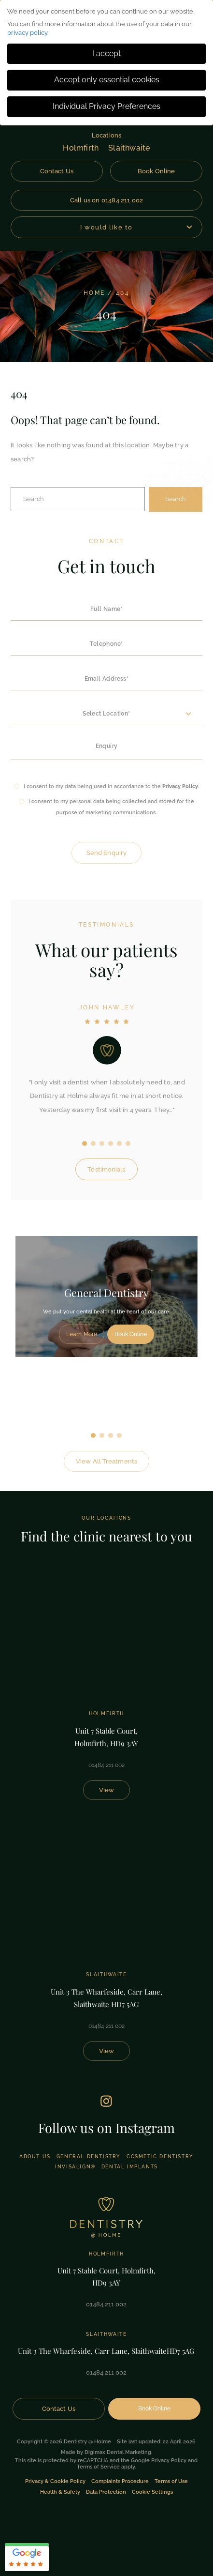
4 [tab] (119, 1435)
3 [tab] (110, 1435)
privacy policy (27, 32)
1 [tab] (93, 1435)
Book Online (156, 171)
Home (94, 293)
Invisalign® (75, 2166)
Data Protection (106, 2492)
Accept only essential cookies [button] (106, 79)
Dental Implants (129, 2166)
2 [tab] (101, 1435)
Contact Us (56, 171)
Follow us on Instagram (106, 2127)
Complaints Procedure (120, 2481)
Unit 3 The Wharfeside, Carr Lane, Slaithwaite (106, 2351)
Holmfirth (81, 147)
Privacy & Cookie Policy (55, 2481)
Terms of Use (171, 2481)
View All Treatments (106, 1461)
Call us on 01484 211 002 (106, 200)
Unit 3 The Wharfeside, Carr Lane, (106, 1999)
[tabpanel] (106, 1296)
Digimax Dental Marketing (118, 2452)
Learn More (81, 1334)
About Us (35, 2156)
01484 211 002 (106, 1765)
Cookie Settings (152, 2492)
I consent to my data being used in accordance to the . (111, 786)
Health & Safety (60, 2492)
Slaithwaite (129, 147)
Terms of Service (98, 2467)
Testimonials (106, 1169)
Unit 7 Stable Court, (106, 1738)
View (106, 1790)
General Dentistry (89, 2156)
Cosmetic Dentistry (160, 2156)
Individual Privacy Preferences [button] (106, 106)
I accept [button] (106, 53)
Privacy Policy (180, 786)
